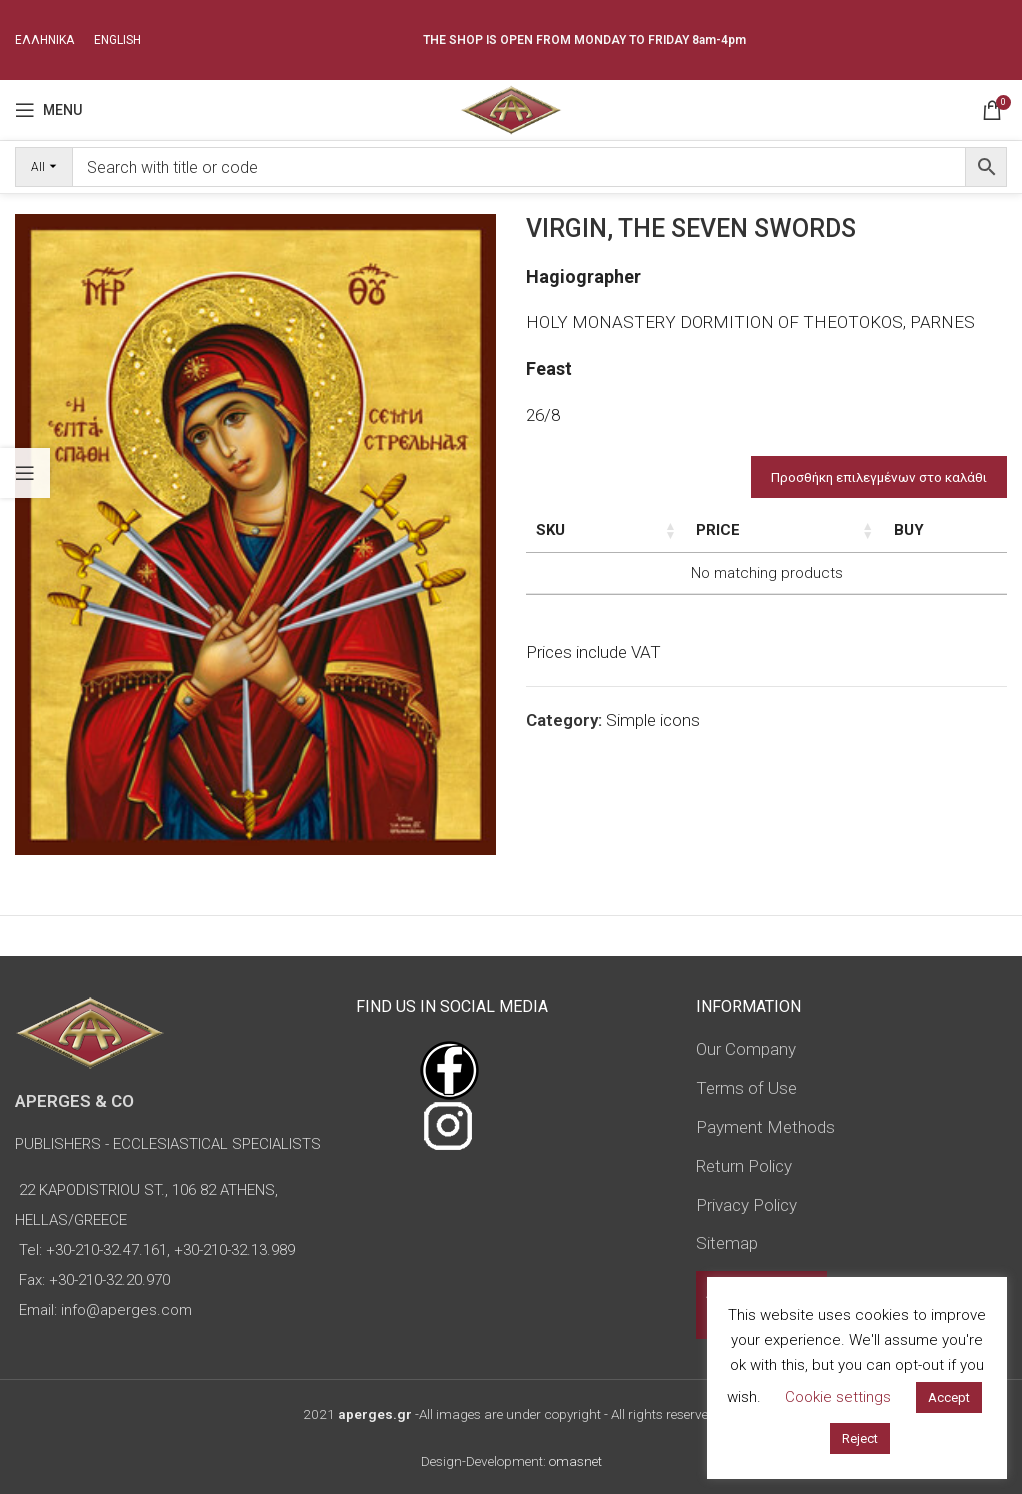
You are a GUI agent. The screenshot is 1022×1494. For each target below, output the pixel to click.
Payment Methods (765, 1127)
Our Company (746, 1049)
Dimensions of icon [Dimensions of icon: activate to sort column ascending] (727, 541)
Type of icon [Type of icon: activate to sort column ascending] (830, 552)
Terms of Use (746, 1088)
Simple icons (653, 763)
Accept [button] (949, 1397)
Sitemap (727, 1243)
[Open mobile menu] (48, 110)
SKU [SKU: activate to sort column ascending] (550, 530)
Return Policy (744, 1166)
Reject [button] (860, 1438)
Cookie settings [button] (838, 1397)
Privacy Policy (746, 1205)
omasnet (575, 1461)
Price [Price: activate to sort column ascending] (909, 530)
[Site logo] (510, 108)
